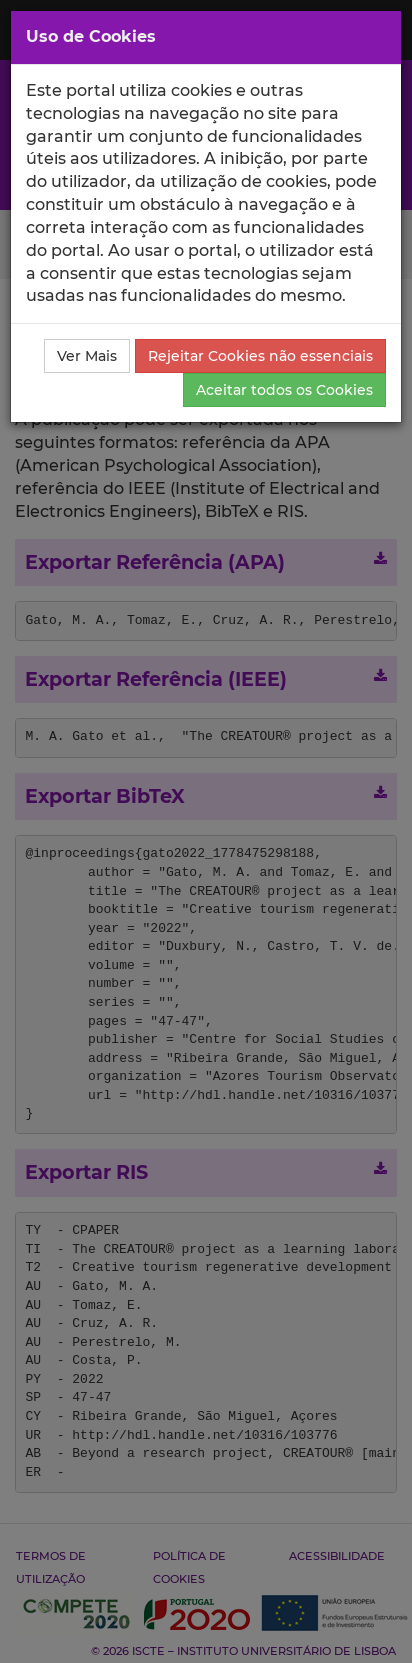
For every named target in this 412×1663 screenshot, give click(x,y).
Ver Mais (87, 356)
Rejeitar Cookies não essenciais (260, 356)
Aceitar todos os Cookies (284, 390)
